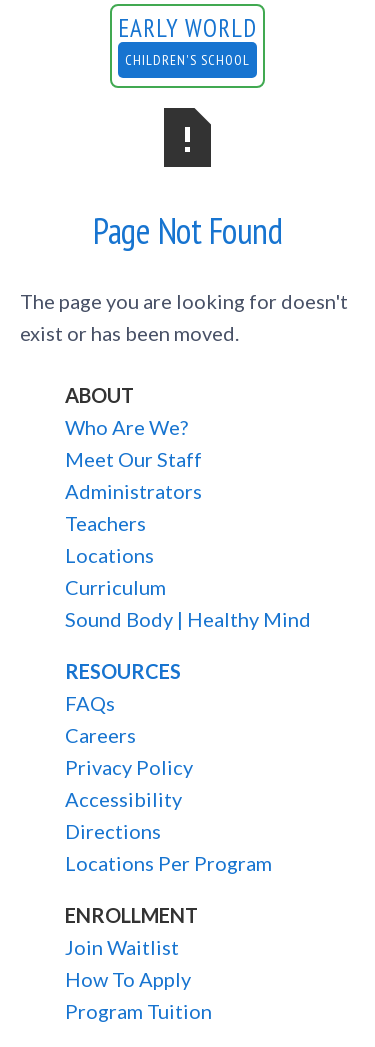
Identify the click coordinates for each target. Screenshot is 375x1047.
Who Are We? (126, 427)
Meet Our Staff (133, 459)
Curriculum (115, 587)
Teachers (105, 523)
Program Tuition (138, 1011)
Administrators (133, 491)
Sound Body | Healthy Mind (188, 619)
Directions (113, 831)
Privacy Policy (129, 767)
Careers (100, 735)
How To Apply (128, 979)
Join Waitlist (122, 947)
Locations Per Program (168, 863)
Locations (109, 555)
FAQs (90, 703)
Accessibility (123, 799)
